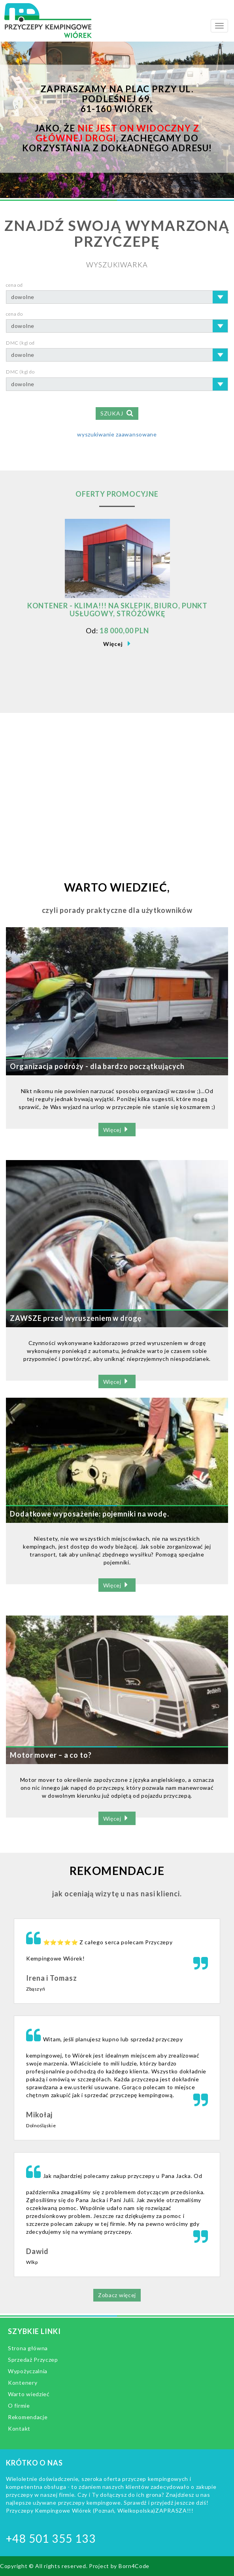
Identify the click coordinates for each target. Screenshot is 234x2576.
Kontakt (19, 2428)
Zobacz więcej (117, 2295)
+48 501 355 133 (51, 2538)
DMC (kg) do (20, 372)
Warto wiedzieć (29, 2394)
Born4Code (134, 2566)
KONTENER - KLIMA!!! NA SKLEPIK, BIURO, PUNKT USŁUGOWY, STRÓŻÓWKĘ (117, 610)
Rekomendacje (27, 2417)
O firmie (19, 2405)
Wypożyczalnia (27, 2371)
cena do (14, 314)
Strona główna (28, 2348)
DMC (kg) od (20, 343)
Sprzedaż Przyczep (33, 2359)
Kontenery (22, 2382)
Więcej (113, 643)
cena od (14, 285)
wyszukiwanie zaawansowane (117, 434)
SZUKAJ (117, 413)
